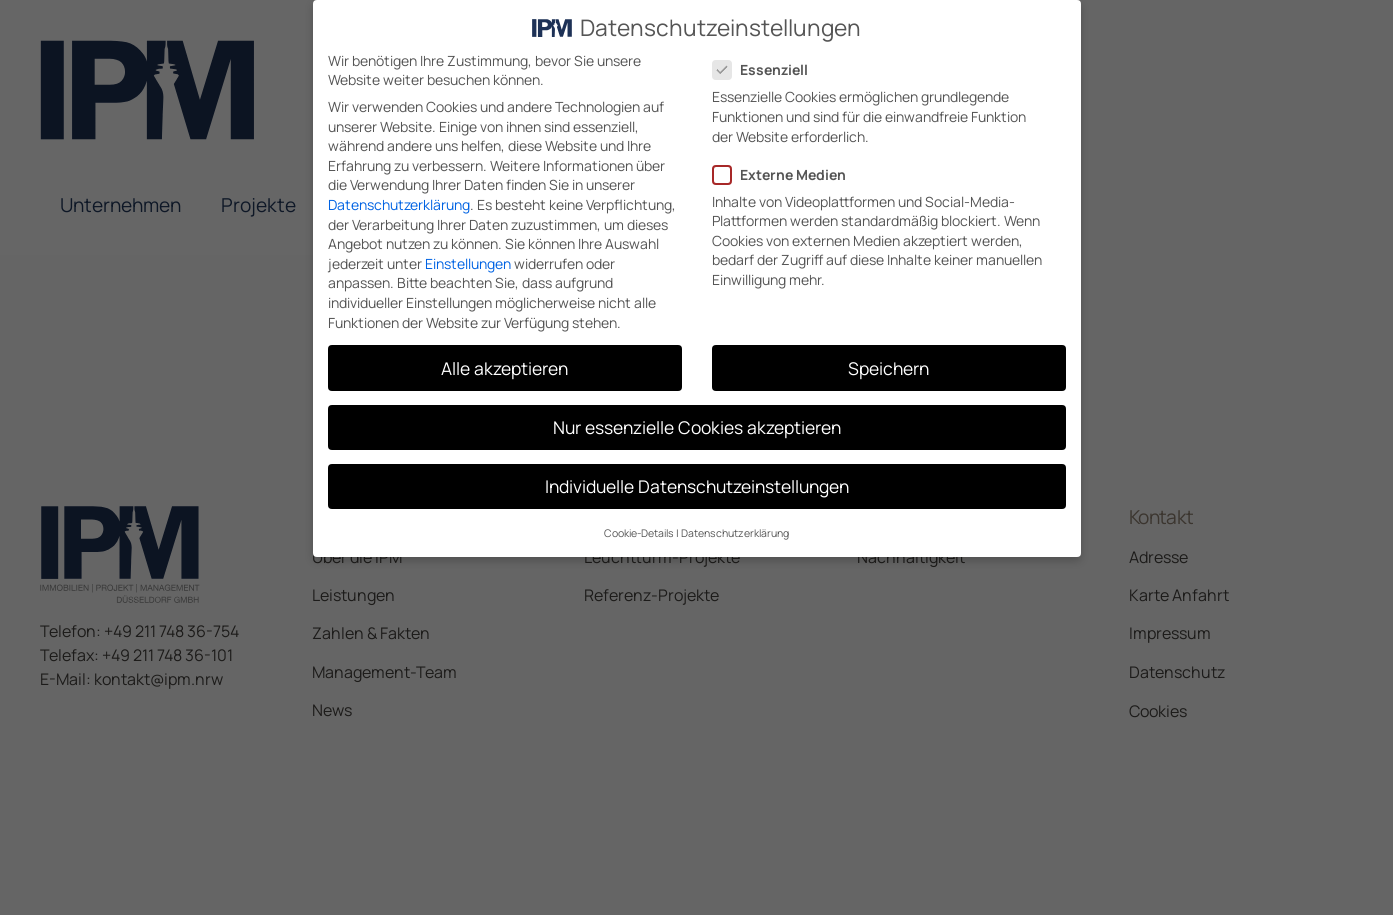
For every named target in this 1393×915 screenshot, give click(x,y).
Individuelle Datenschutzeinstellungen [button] (697, 484)
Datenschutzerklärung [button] (735, 532)
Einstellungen (468, 261)
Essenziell (766, 68)
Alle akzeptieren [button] (504, 366)
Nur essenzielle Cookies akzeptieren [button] (697, 425)
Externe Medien (785, 172)
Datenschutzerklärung (399, 203)
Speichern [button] (888, 366)
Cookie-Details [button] (639, 532)
